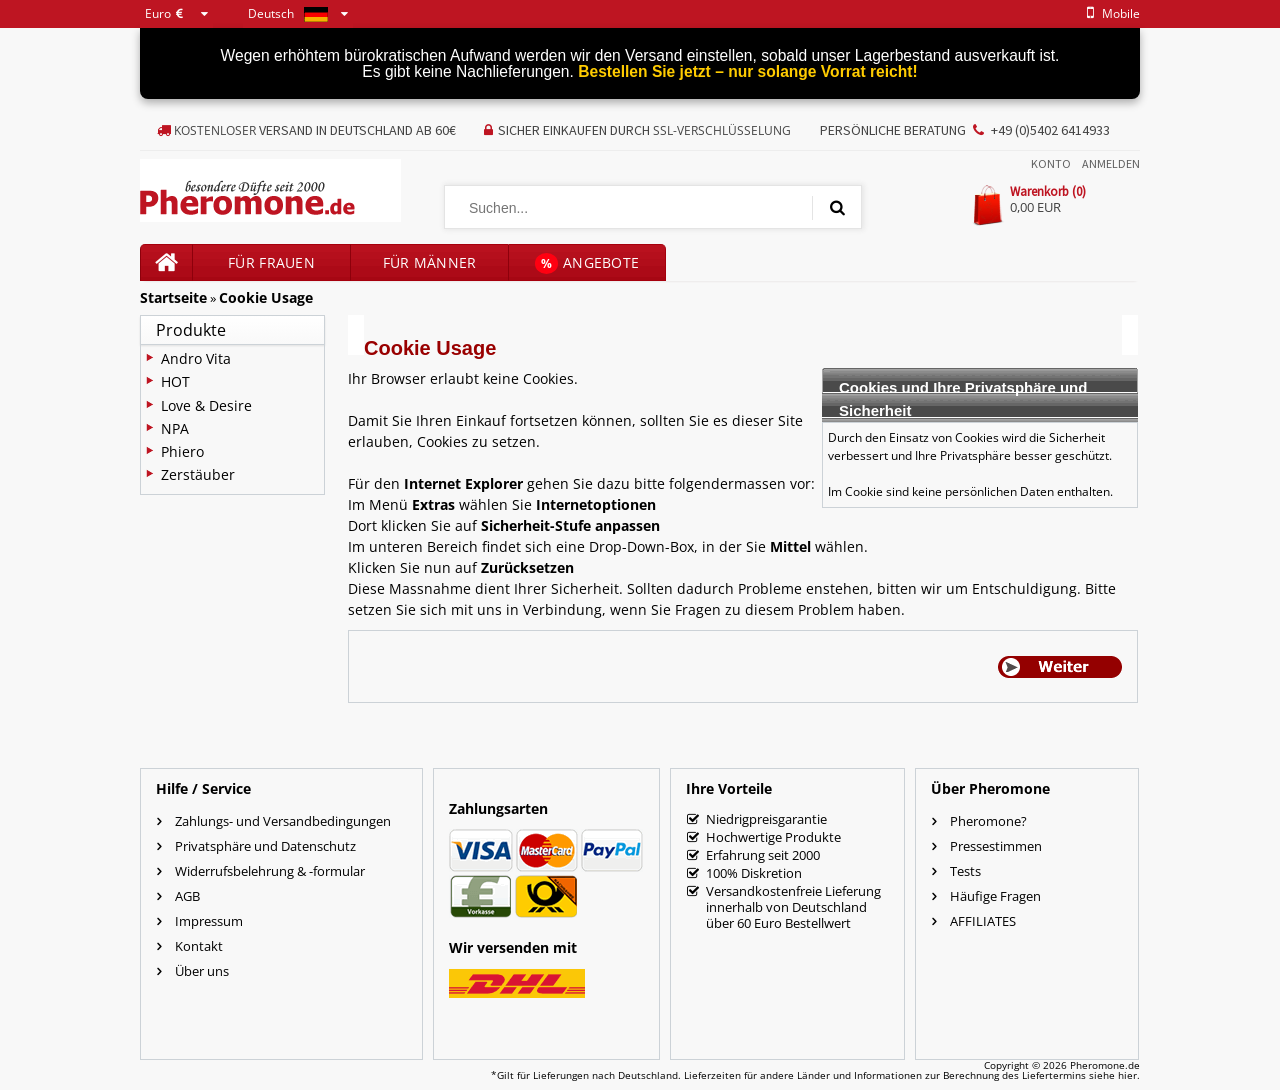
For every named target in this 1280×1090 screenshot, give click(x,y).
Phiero (182, 451)
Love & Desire (206, 405)
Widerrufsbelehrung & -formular (270, 871)
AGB (187, 896)
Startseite (173, 297)
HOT (175, 381)
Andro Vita (196, 358)
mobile (1110, 13)
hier (1127, 1075)
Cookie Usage (266, 297)
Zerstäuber (198, 474)
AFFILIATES (983, 921)
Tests (965, 871)
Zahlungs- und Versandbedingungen (283, 821)
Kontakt (199, 946)
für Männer (430, 262)
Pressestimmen (996, 846)
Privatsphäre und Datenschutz (265, 846)
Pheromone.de (1105, 1065)
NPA (175, 428)
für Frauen (271, 262)
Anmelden (1111, 163)
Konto (1051, 163)
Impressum (209, 921)
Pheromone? (988, 821)
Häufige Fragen (995, 896)
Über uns (202, 971)
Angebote (587, 263)
